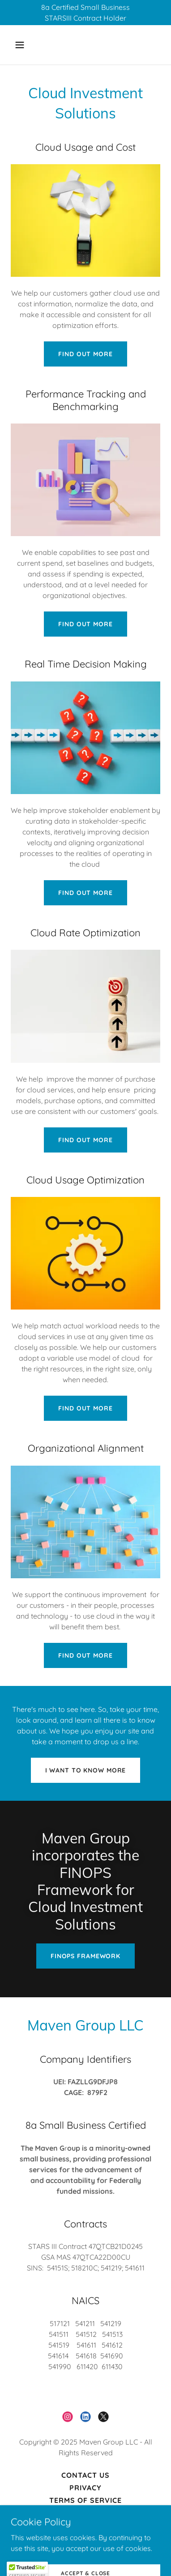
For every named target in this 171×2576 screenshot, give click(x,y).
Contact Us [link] (85, 2475)
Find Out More (85, 354)
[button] (28, 45)
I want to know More (85, 1770)
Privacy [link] (85, 2487)
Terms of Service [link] (85, 2500)
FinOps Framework (85, 1956)
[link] (68, 2417)
